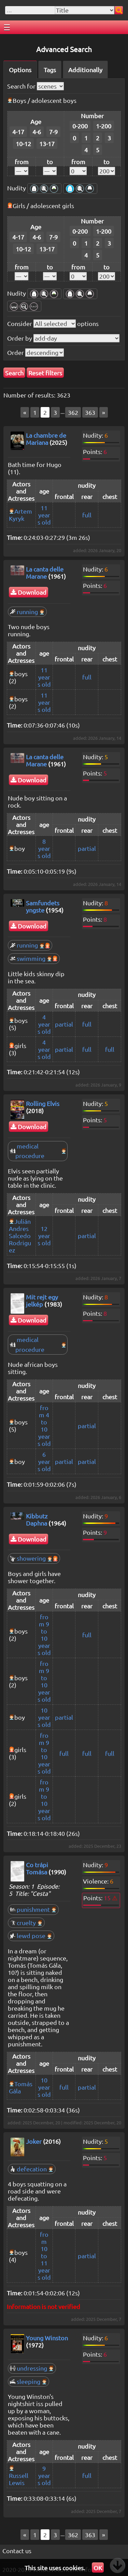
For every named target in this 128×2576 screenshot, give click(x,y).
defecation (32, 2168)
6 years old (44, 1461)
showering (34, 1558)
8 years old (44, 848)
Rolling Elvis (42, 1103)
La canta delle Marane (44, 572)
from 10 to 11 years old (44, 2256)
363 (90, 412)
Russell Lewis (18, 2479)
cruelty (26, 1922)
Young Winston (47, 2337)
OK (98, 2567)
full (86, 514)
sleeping (28, 2381)
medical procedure (38, 1150)
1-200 (103, 125)
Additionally (85, 69)
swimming (34, 958)
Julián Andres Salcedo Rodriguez (20, 1235)
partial (87, 848)
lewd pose (31, 1935)
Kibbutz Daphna (36, 1519)
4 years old (44, 1024)
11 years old (44, 515)
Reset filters (45, 372)
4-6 (36, 131)
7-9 (53, 131)
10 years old (44, 1717)
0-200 (80, 125)
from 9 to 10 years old (44, 1634)
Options (20, 69)
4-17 (18, 131)
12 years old (44, 1235)
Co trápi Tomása (37, 1868)
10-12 (23, 143)
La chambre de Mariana (46, 439)
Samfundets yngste (42, 906)
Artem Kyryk (20, 515)
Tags (50, 69)
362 (73, 412)
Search (14, 372)
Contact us (16, 2550)
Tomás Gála (20, 2087)
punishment (33, 1909)
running (27, 611)
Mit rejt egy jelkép (42, 1300)
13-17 (47, 143)
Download (28, 592)
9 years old (44, 2475)
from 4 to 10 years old (44, 1425)
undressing (32, 2368)
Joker (34, 2141)
